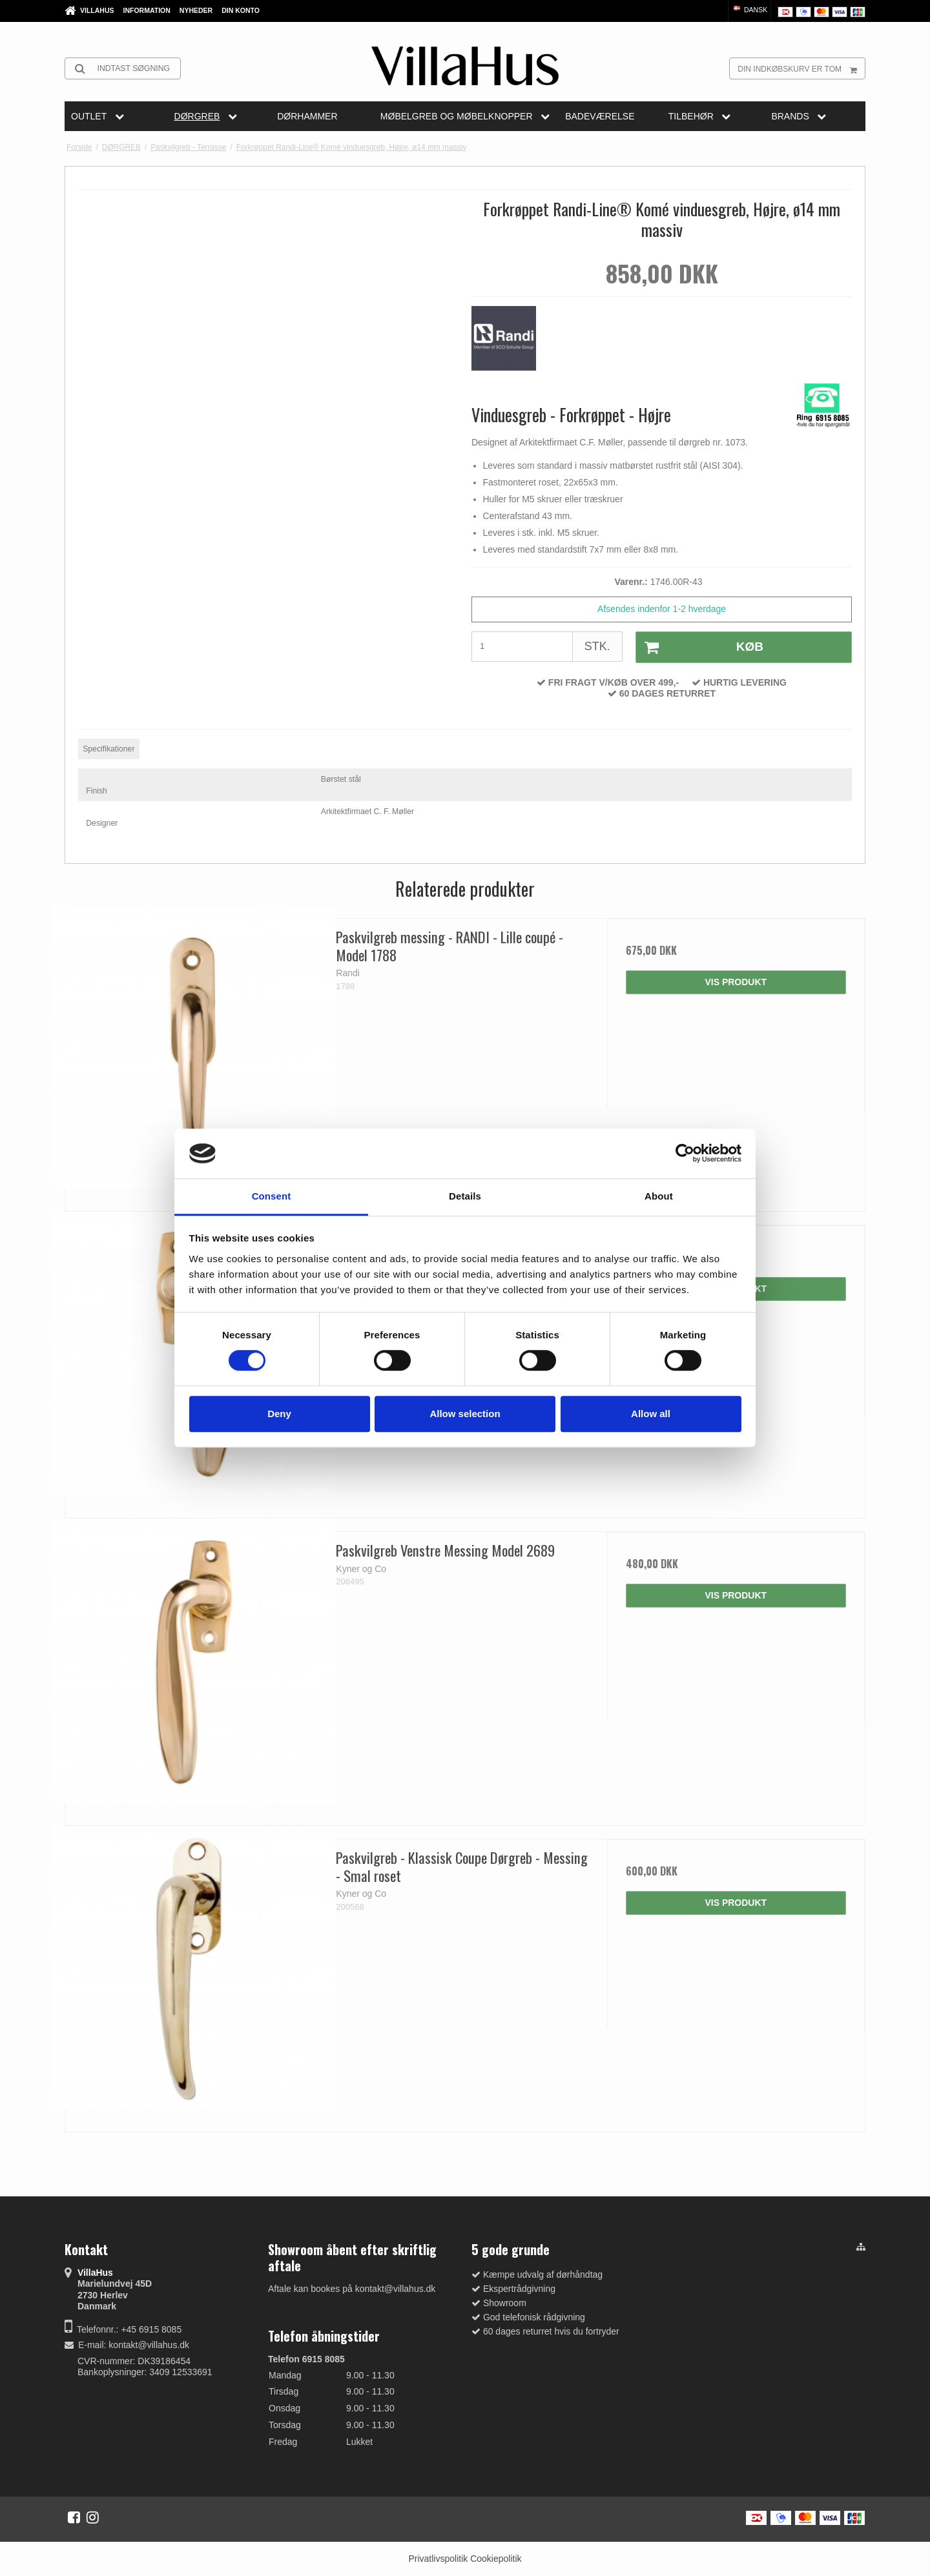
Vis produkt (736, 982)
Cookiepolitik (495, 2558)
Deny (279, 1413)
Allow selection (464, 1413)
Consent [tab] (271, 1196)
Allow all (650, 1413)
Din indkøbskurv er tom (801, 68)
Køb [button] (699, 647)
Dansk (749, 10)
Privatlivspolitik (438, 2558)
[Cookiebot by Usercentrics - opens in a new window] (684, 1153)
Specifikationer (108, 748)
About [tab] (659, 1196)
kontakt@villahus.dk (148, 2345)
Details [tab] (465, 1196)
